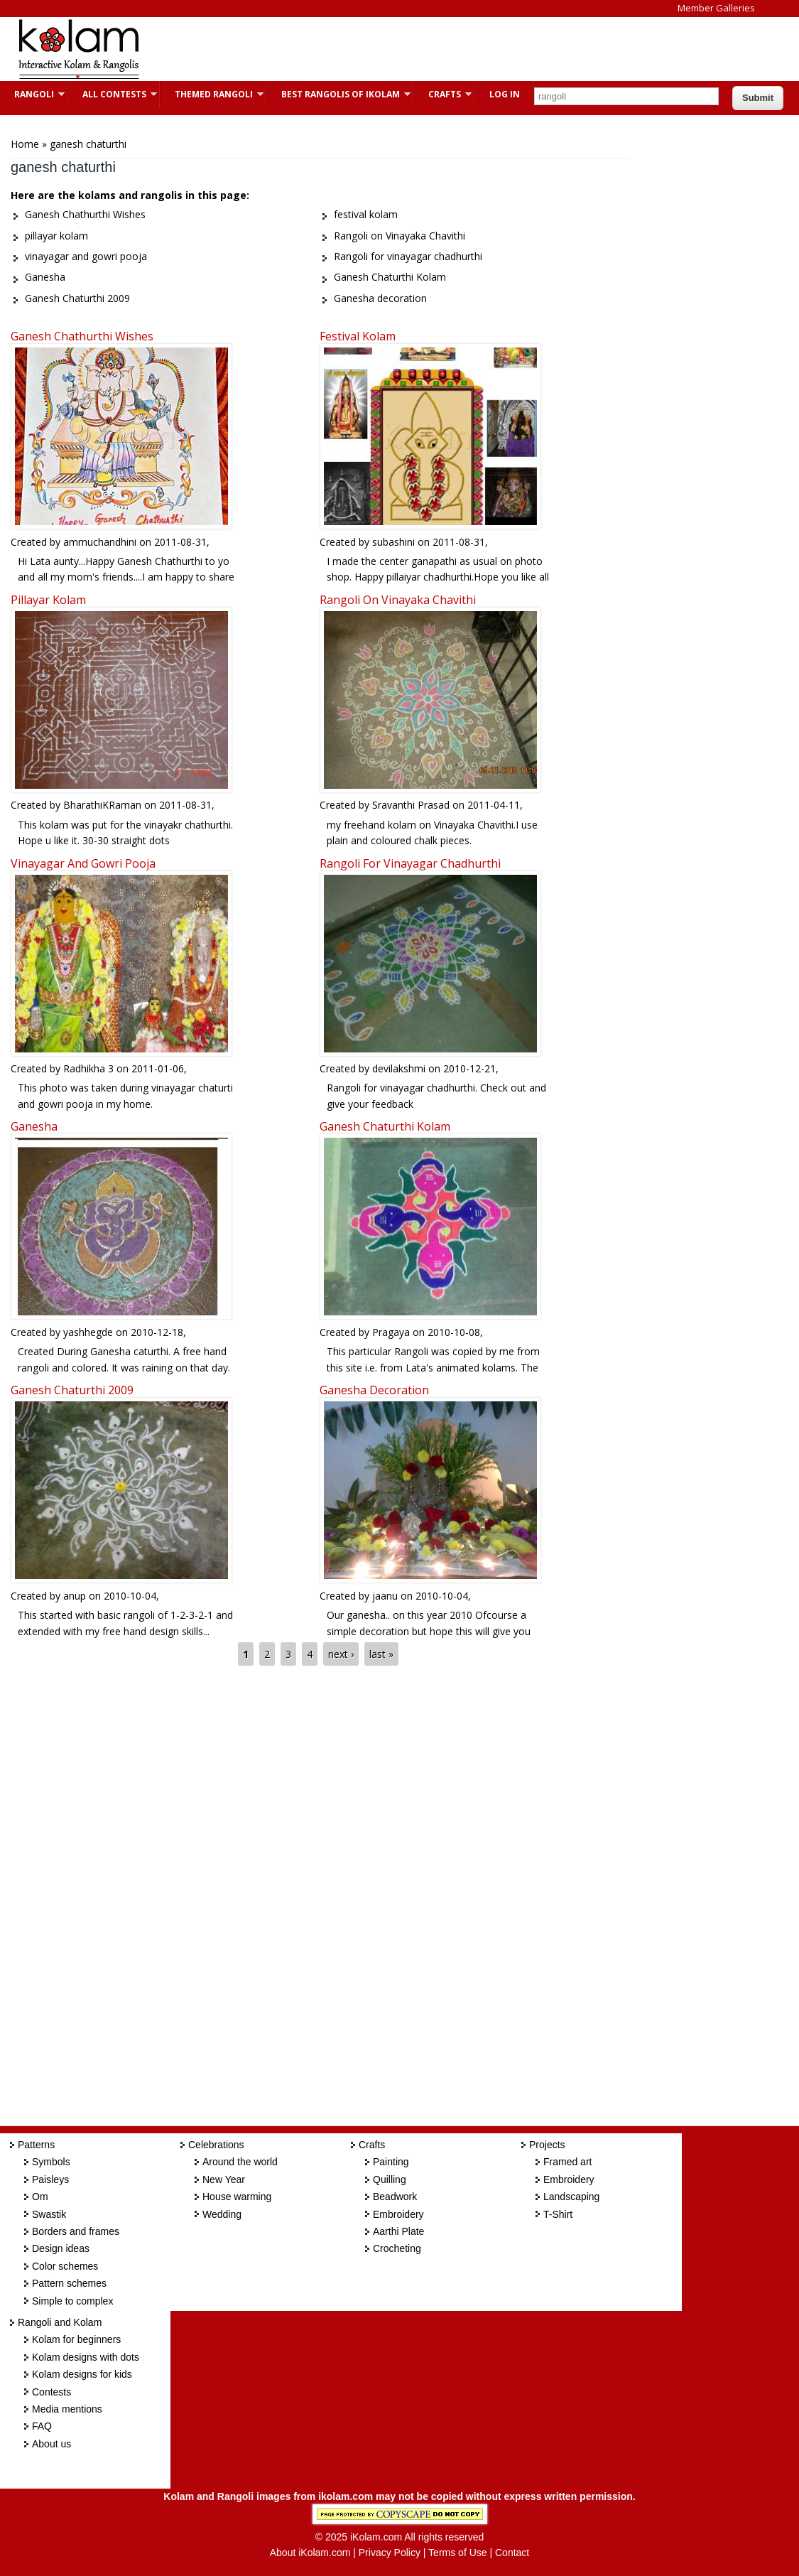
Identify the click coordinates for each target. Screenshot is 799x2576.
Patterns (36, 2144)
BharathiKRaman (102, 805)
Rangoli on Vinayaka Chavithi (398, 600)
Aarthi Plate (398, 2231)
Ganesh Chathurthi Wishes (82, 336)
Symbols (51, 2161)
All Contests (112, 94)
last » (381, 1654)
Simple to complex (72, 2301)
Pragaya (391, 1332)
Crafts (443, 94)
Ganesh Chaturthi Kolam (385, 1126)
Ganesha (34, 1126)
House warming (236, 2196)
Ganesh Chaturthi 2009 (72, 1390)
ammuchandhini (99, 542)
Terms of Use (457, 2552)
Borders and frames (75, 2231)
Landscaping (571, 2196)
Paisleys (50, 2179)
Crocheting (397, 2248)
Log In (504, 94)
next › (341, 1654)
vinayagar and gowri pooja (83, 863)
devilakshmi (398, 1068)
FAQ (42, 2426)
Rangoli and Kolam (60, 2322)
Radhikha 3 (88, 1068)
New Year (223, 2179)
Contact (512, 2552)
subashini (393, 542)
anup (74, 1595)
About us (51, 2444)
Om (40, 2196)
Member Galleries (716, 7)
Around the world (240, 2161)
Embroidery (398, 2214)
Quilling (389, 2179)
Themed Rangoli (212, 94)
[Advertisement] (414, 49)
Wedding (221, 2214)
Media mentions (67, 2409)
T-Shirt (557, 2214)
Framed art (567, 2161)
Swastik (49, 2214)
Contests (51, 2392)
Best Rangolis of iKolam (339, 94)
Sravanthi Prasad (411, 805)
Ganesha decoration (374, 1390)
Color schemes (65, 2266)
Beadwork (395, 2196)
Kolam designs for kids (82, 2374)
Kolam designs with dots (85, 2357)
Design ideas (60, 2248)
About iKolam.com (310, 2552)
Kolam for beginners (76, 2339)
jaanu (385, 1595)
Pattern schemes (69, 2283)
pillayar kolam (48, 600)
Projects (547, 2144)
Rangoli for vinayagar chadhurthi (410, 863)
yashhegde (88, 1332)
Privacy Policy (389, 2552)
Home (25, 144)
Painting (391, 2161)
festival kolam (358, 336)
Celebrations (216, 2144)
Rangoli (32, 94)
